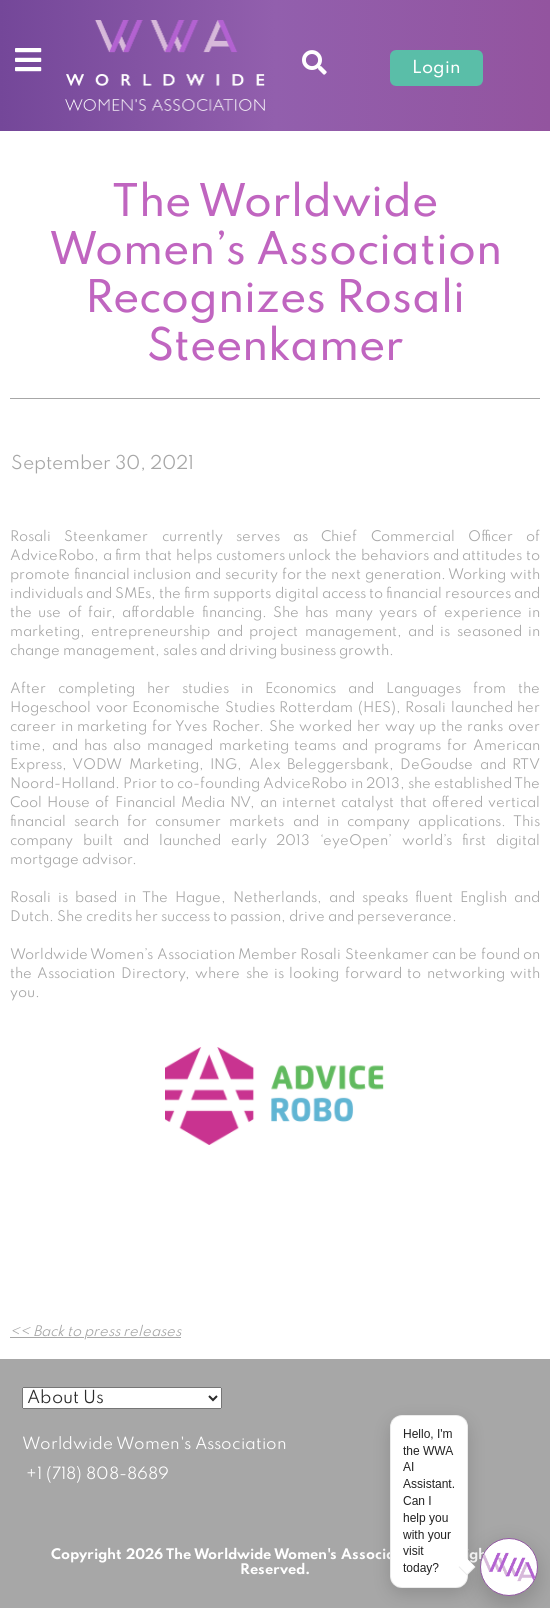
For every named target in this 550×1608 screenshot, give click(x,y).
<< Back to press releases (95, 1332)
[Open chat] (509, 1567)
